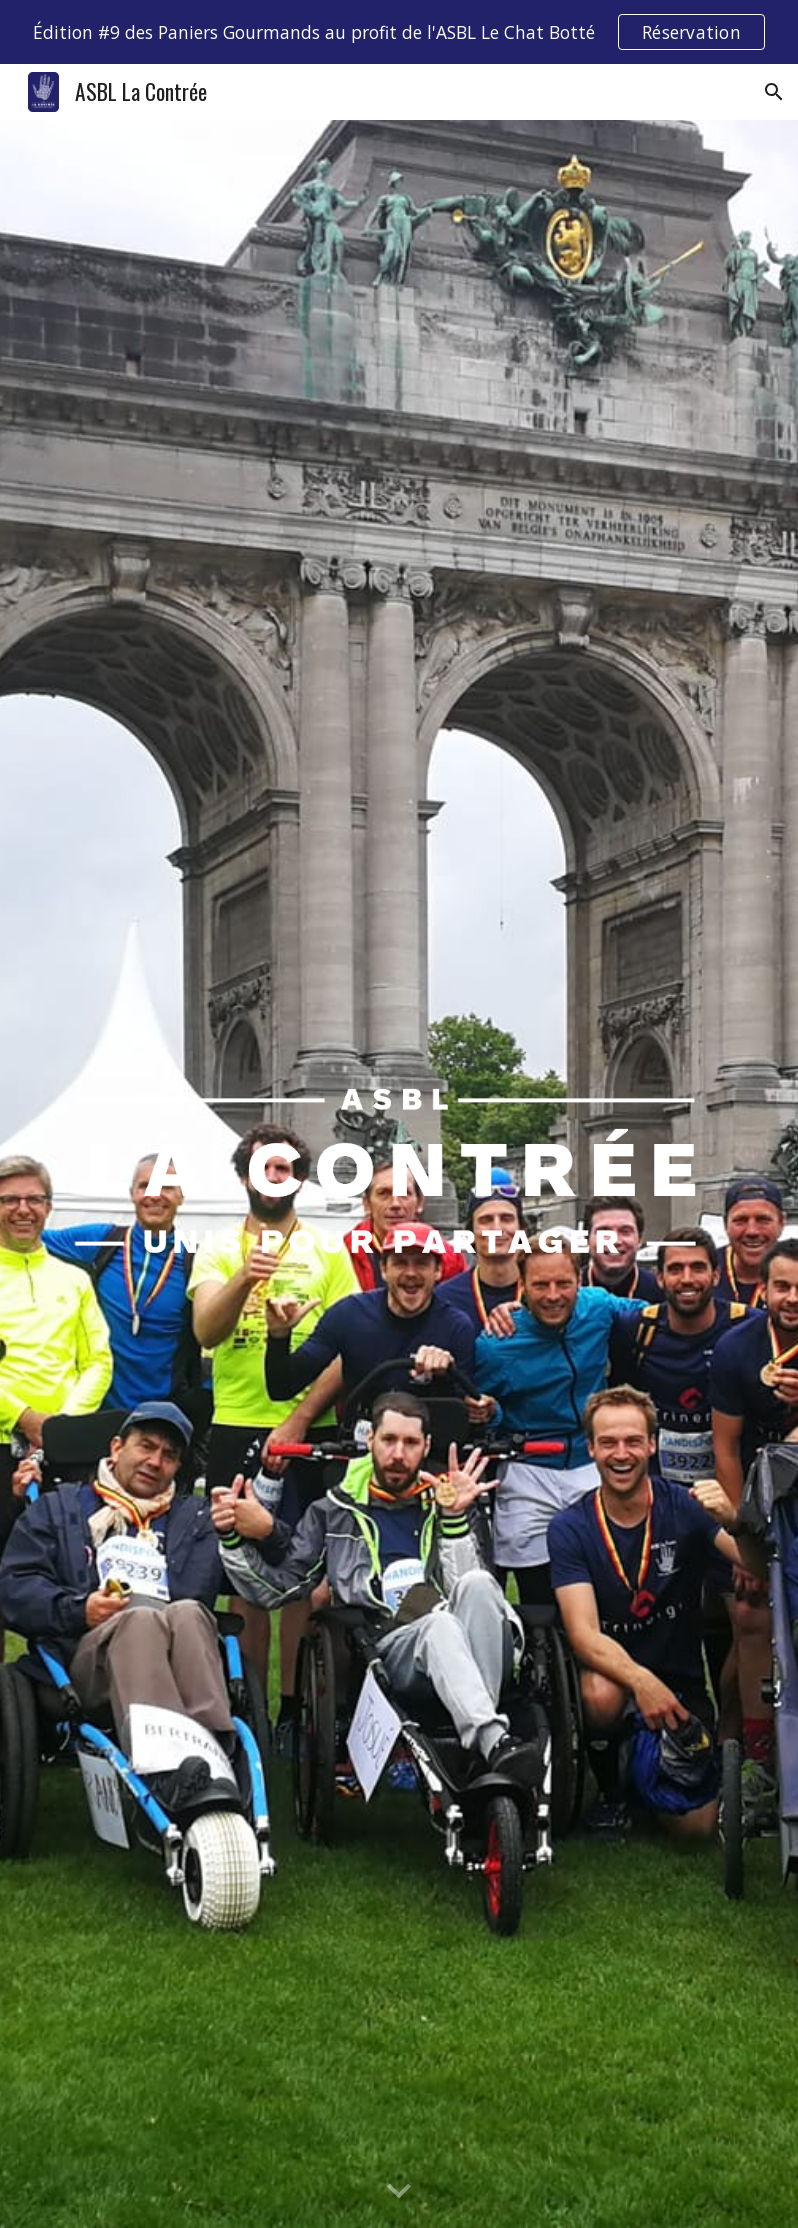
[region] (399, 32)
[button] (774, 92)
